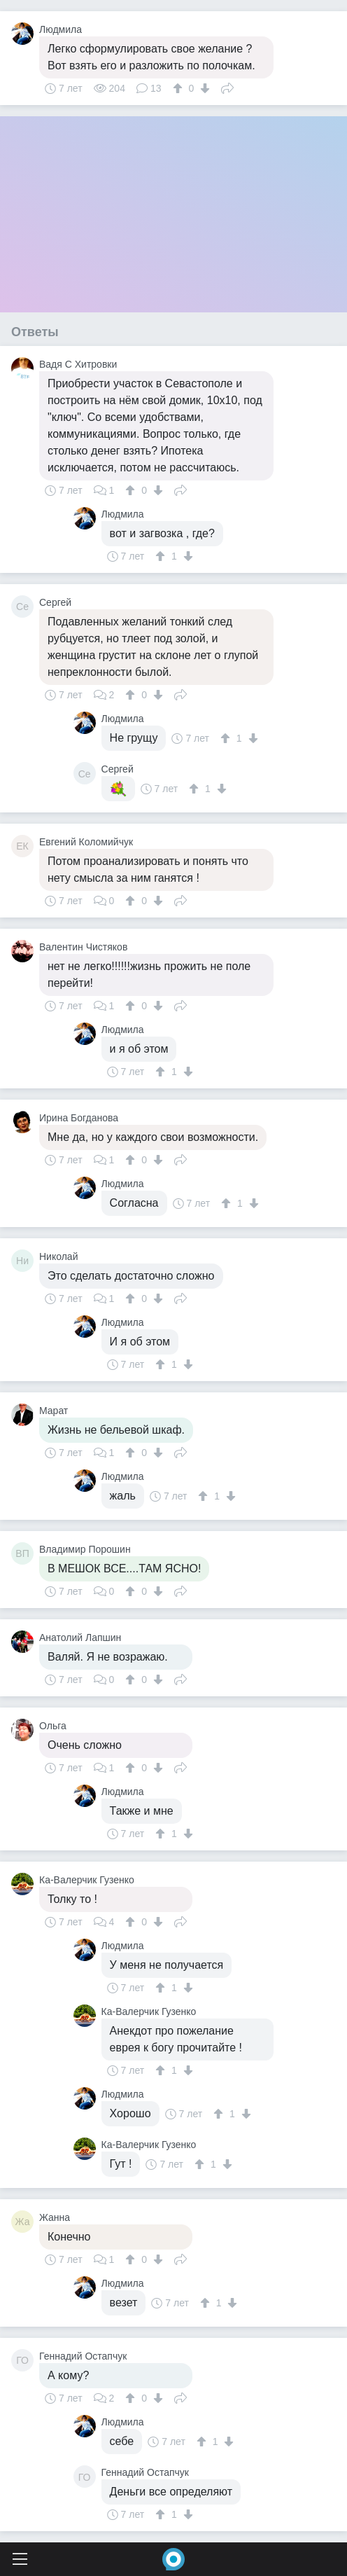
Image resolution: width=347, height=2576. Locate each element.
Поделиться (227, 87)
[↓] (203, 88)
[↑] (179, 88)
